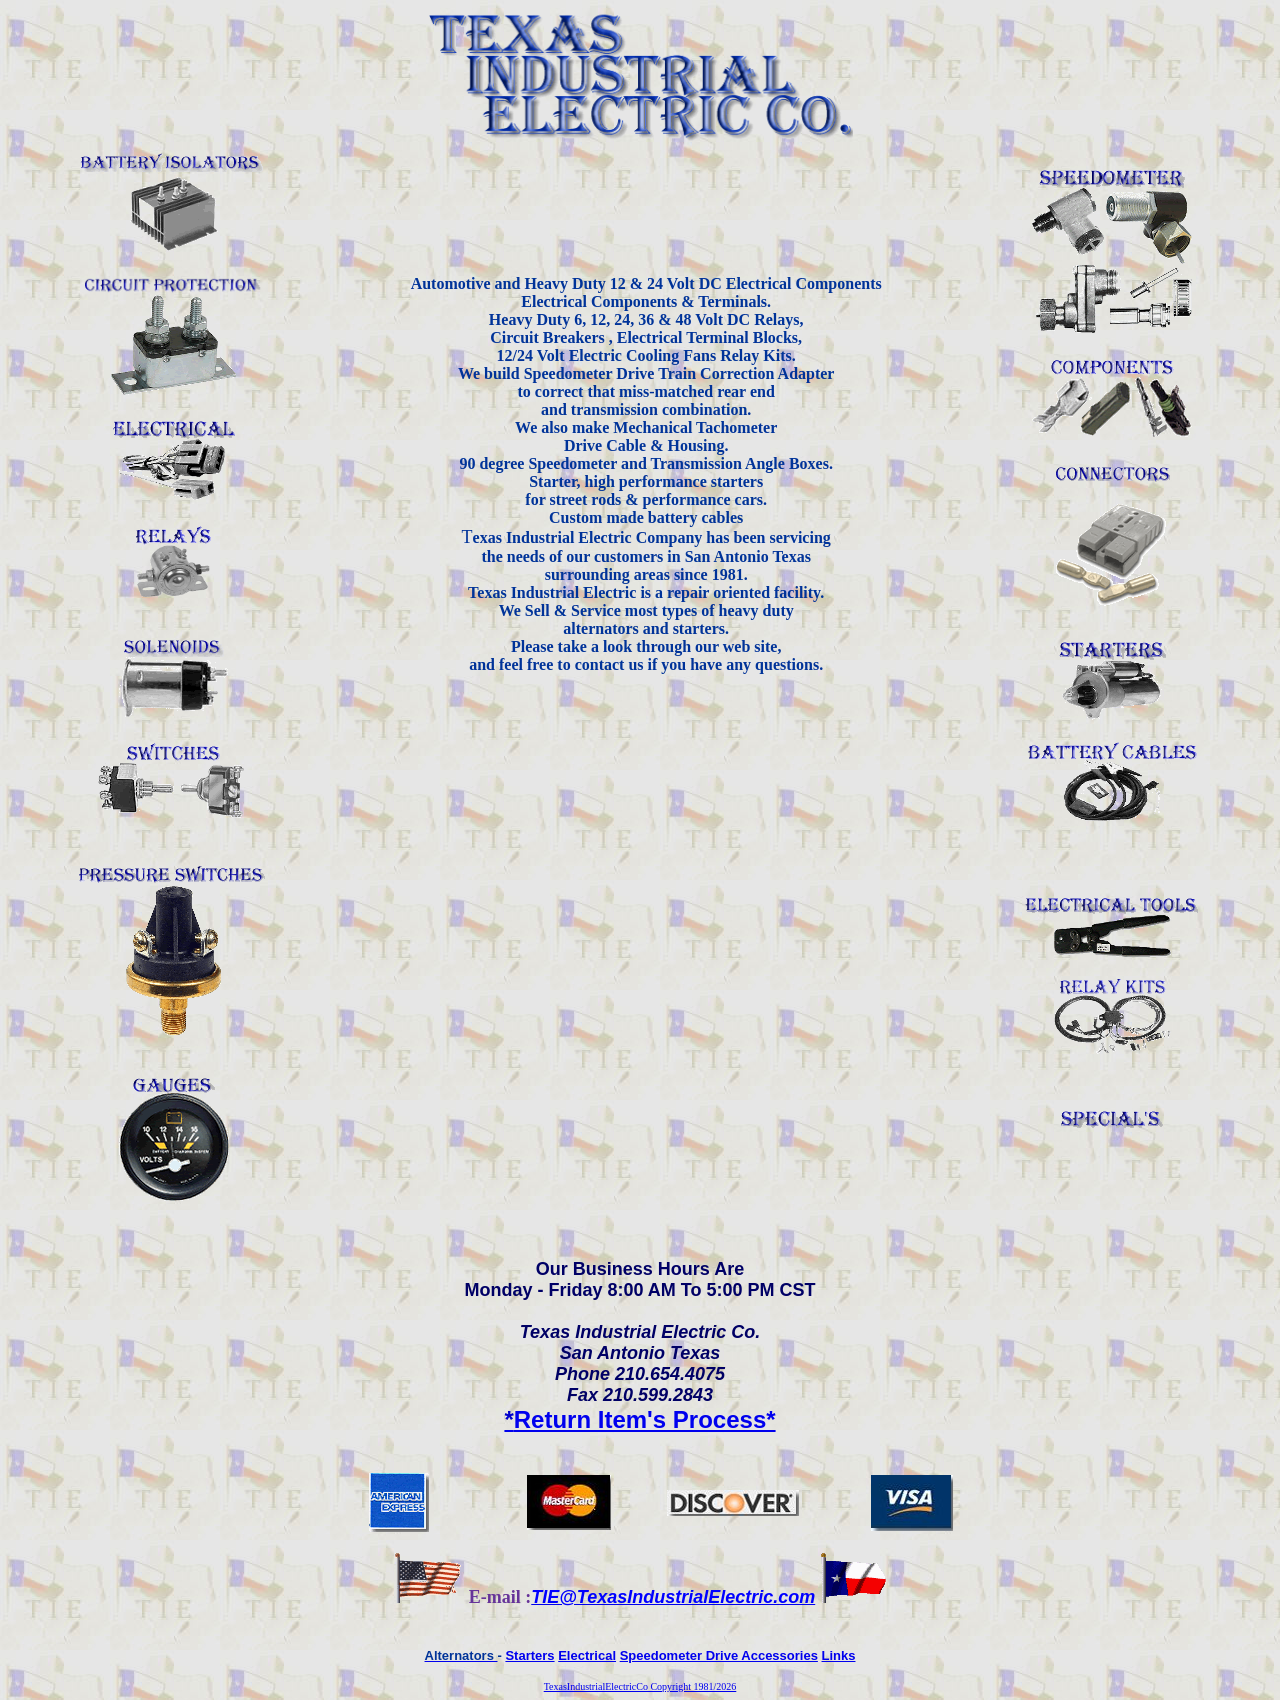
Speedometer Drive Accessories (719, 1655)
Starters (529, 1655)
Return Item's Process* (639, 1419)
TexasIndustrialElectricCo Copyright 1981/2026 (640, 1686)
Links (839, 1655)
